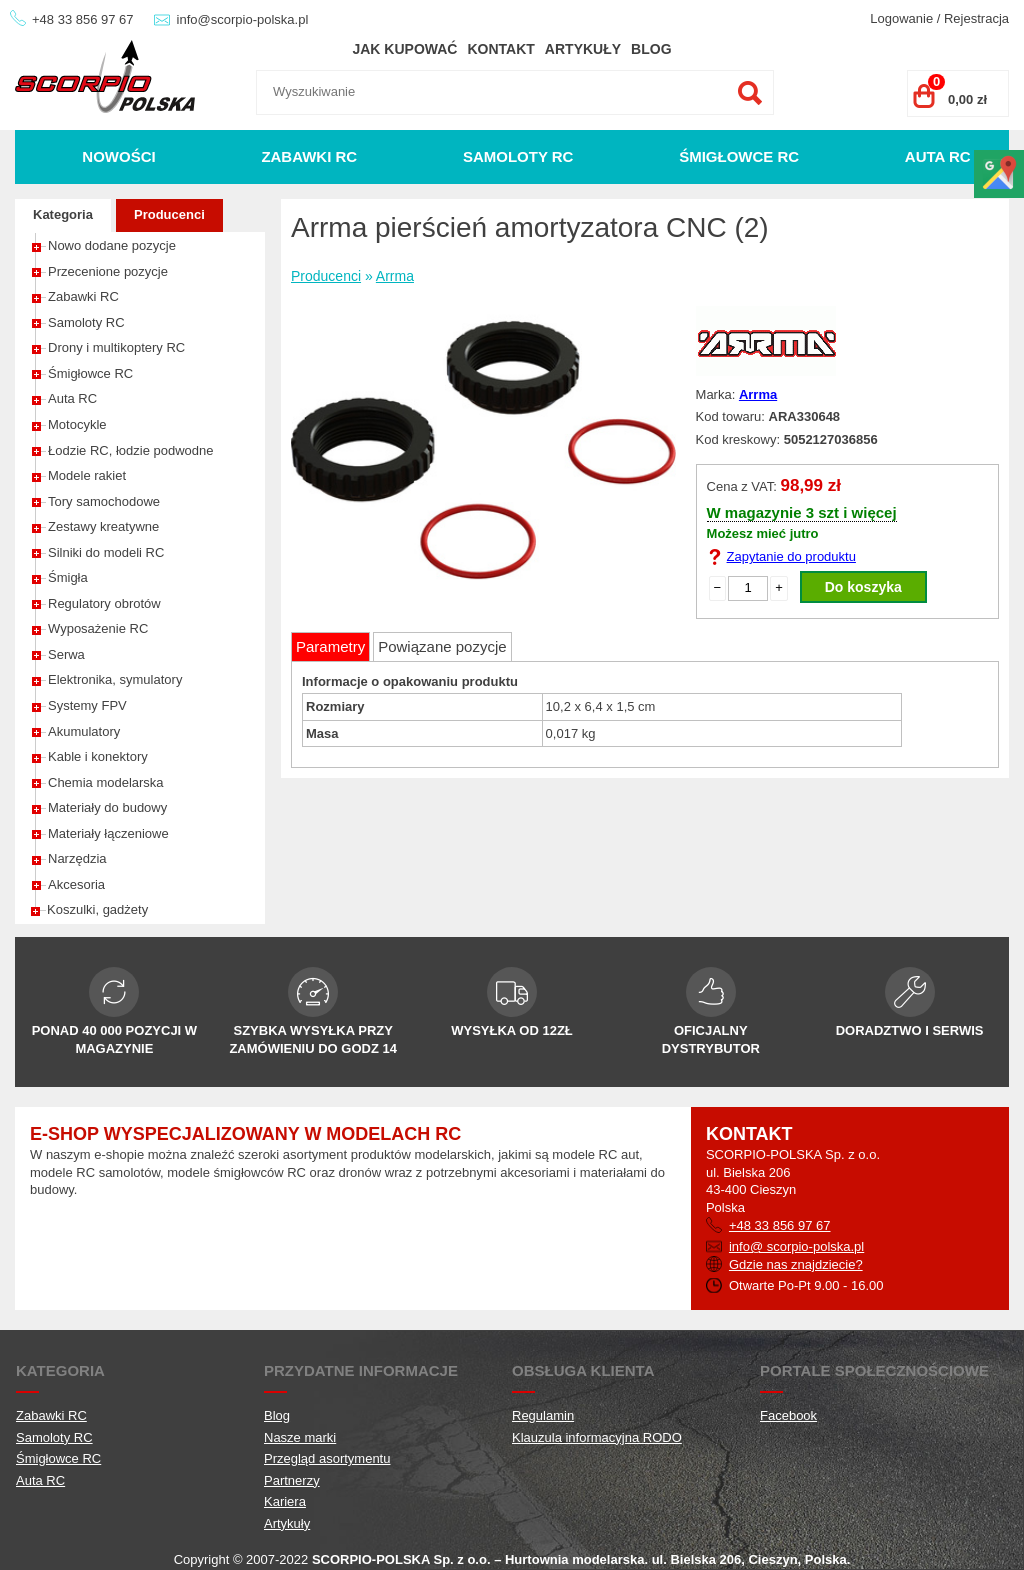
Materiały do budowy (107, 807)
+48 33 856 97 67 (83, 19)
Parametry (330, 646)
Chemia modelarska (106, 782)
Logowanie (901, 18)
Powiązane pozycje (442, 646)
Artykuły (583, 49)
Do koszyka (863, 587)
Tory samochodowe (104, 501)
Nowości (118, 156)
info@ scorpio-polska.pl (796, 1246)
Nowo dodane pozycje (112, 245)
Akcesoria (76, 884)
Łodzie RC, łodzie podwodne (131, 450)
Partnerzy (292, 1480)
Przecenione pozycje (108, 271)
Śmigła (68, 577)
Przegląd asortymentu (327, 1458)
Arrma (395, 276)
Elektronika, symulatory (115, 679)
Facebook (788, 1415)
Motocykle (77, 424)
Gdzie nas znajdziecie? (796, 1264)
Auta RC (938, 156)
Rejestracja (976, 18)
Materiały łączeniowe (108, 833)
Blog (651, 49)
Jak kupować (404, 49)
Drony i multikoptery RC (116, 347)
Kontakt (500, 49)
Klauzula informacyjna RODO (597, 1437)
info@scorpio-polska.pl (243, 19)
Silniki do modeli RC (106, 552)
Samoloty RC (518, 156)
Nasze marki (300, 1437)
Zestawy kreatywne (103, 526)
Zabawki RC (309, 156)
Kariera (285, 1501)
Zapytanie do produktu (791, 556)
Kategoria (63, 214)
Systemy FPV (87, 705)
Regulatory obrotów (104, 603)
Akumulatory (84, 731)
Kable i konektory (98, 756)
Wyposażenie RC (98, 628)
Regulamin (543, 1415)
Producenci (169, 214)
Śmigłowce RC (739, 156)
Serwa (66, 654)
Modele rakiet (87, 475)
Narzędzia (77, 858)
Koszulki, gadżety (97, 909)
